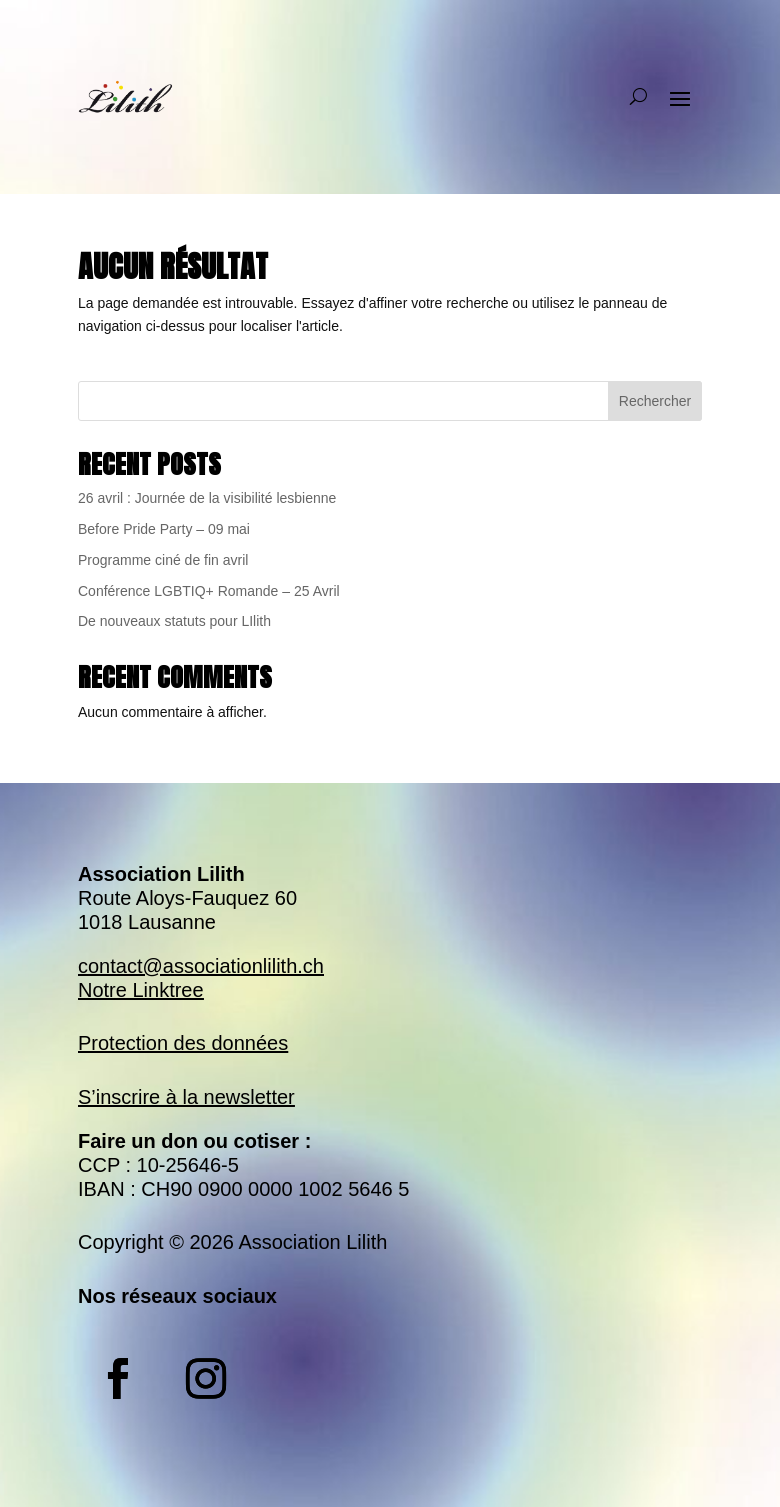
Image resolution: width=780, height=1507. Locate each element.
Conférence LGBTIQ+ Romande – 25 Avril (209, 591)
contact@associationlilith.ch (201, 966)
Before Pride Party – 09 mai (164, 529)
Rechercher (655, 401)
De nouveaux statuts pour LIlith (174, 621)
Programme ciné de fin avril (163, 560)
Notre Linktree (141, 990)
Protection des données (183, 1043)
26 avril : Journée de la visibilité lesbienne (207, 498)
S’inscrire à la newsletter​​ (186, 1097)
